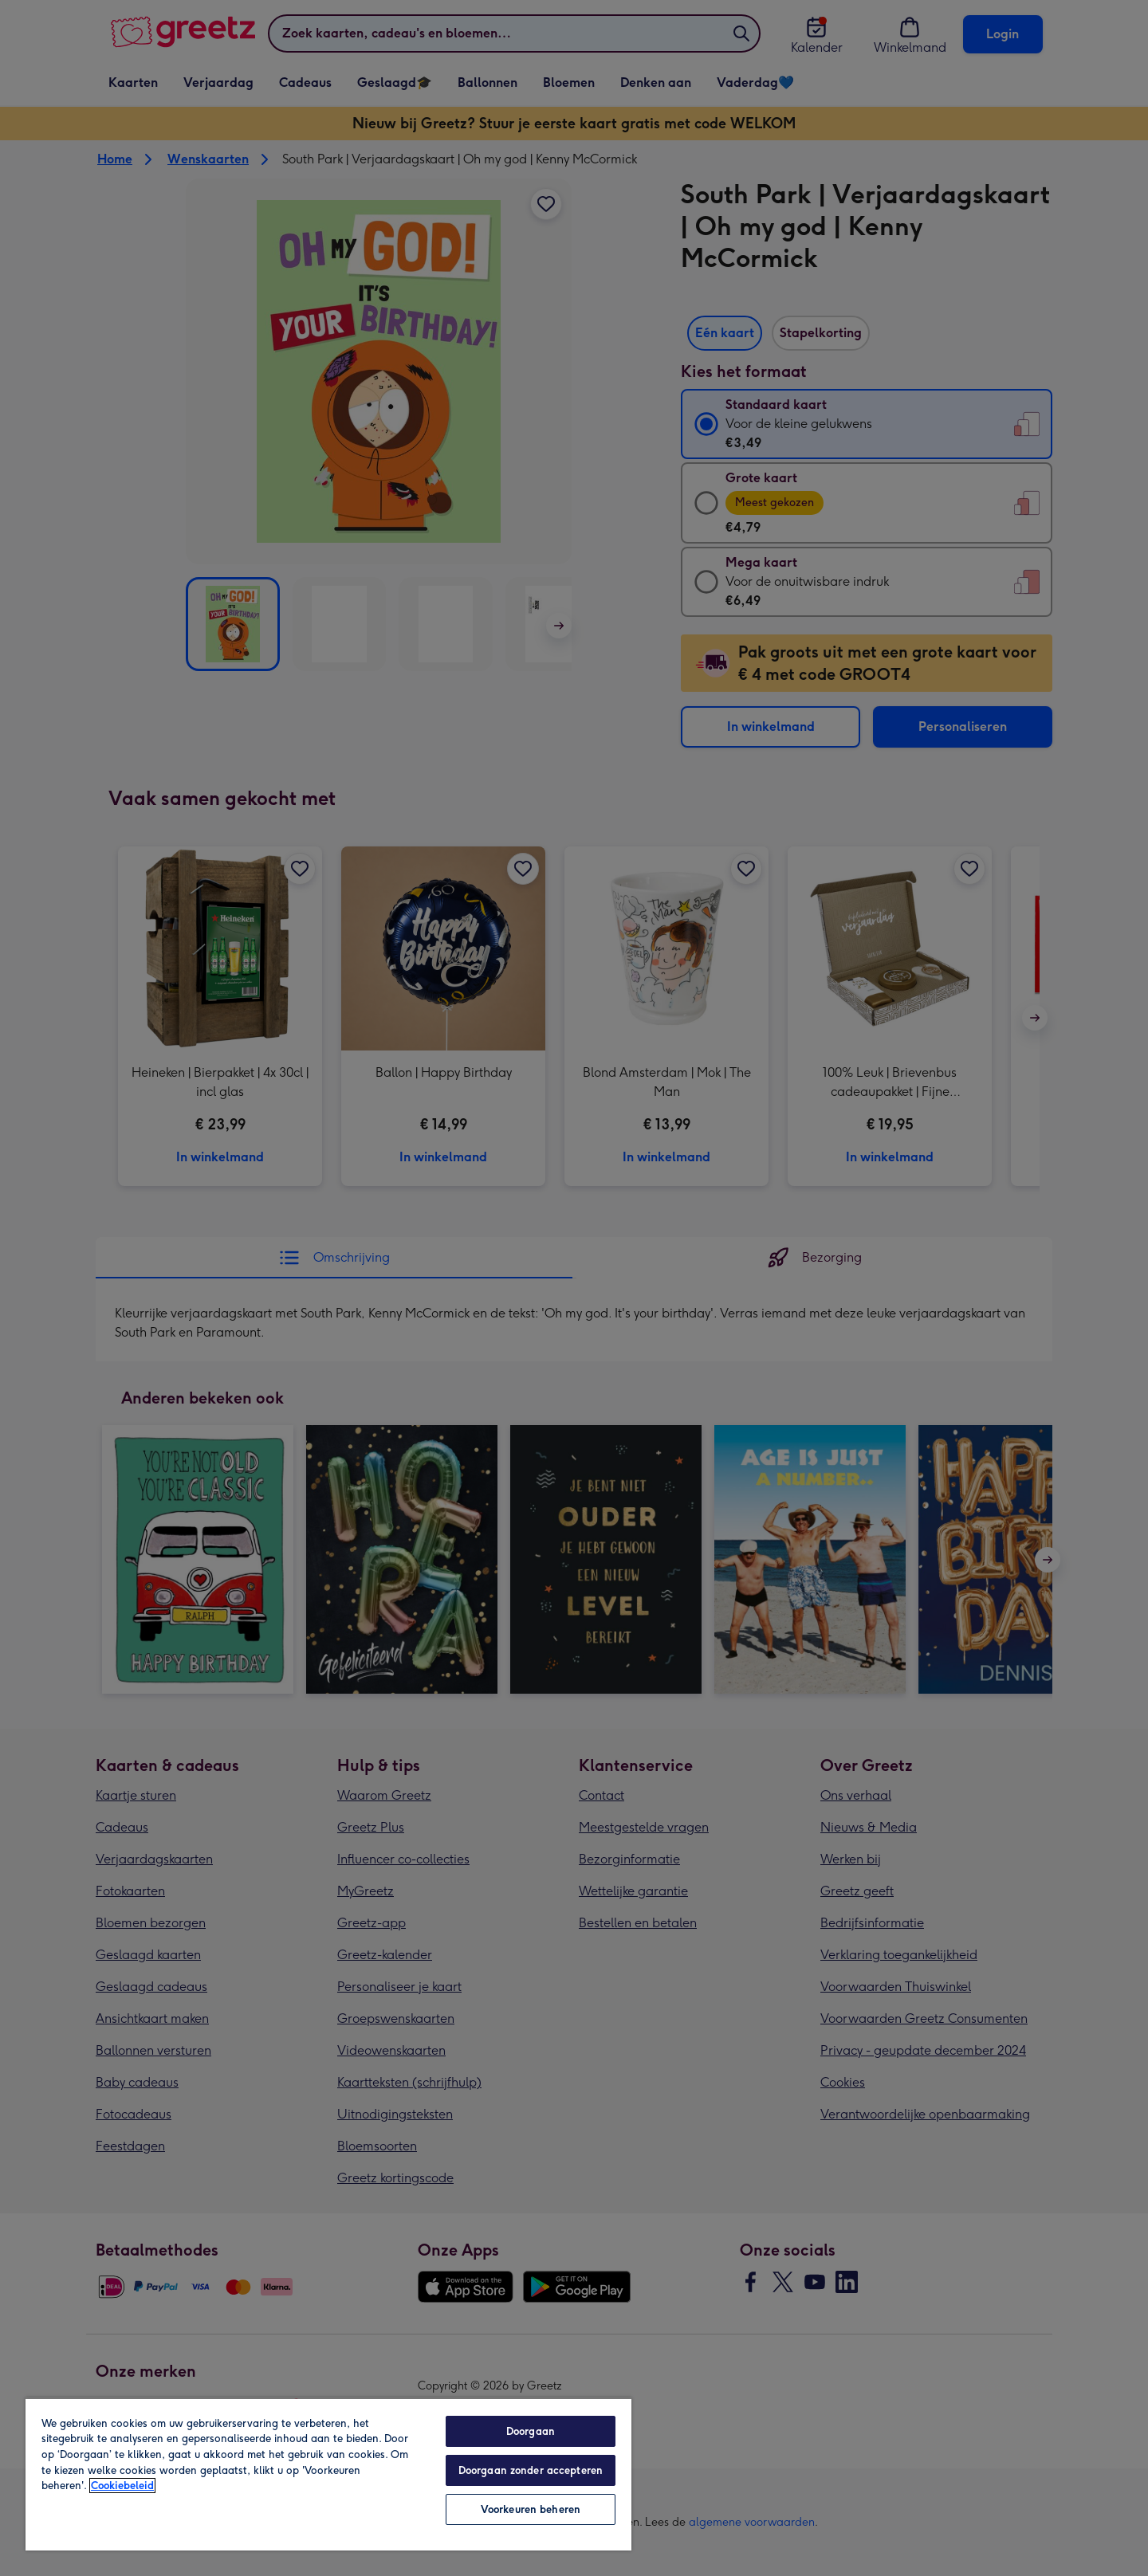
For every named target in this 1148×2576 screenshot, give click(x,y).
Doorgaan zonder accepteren (530, 2470)
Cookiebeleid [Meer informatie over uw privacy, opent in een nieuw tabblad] (122, 2486)
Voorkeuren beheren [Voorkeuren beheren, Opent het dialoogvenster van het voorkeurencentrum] (530, 2509)
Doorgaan (530, 2431)
